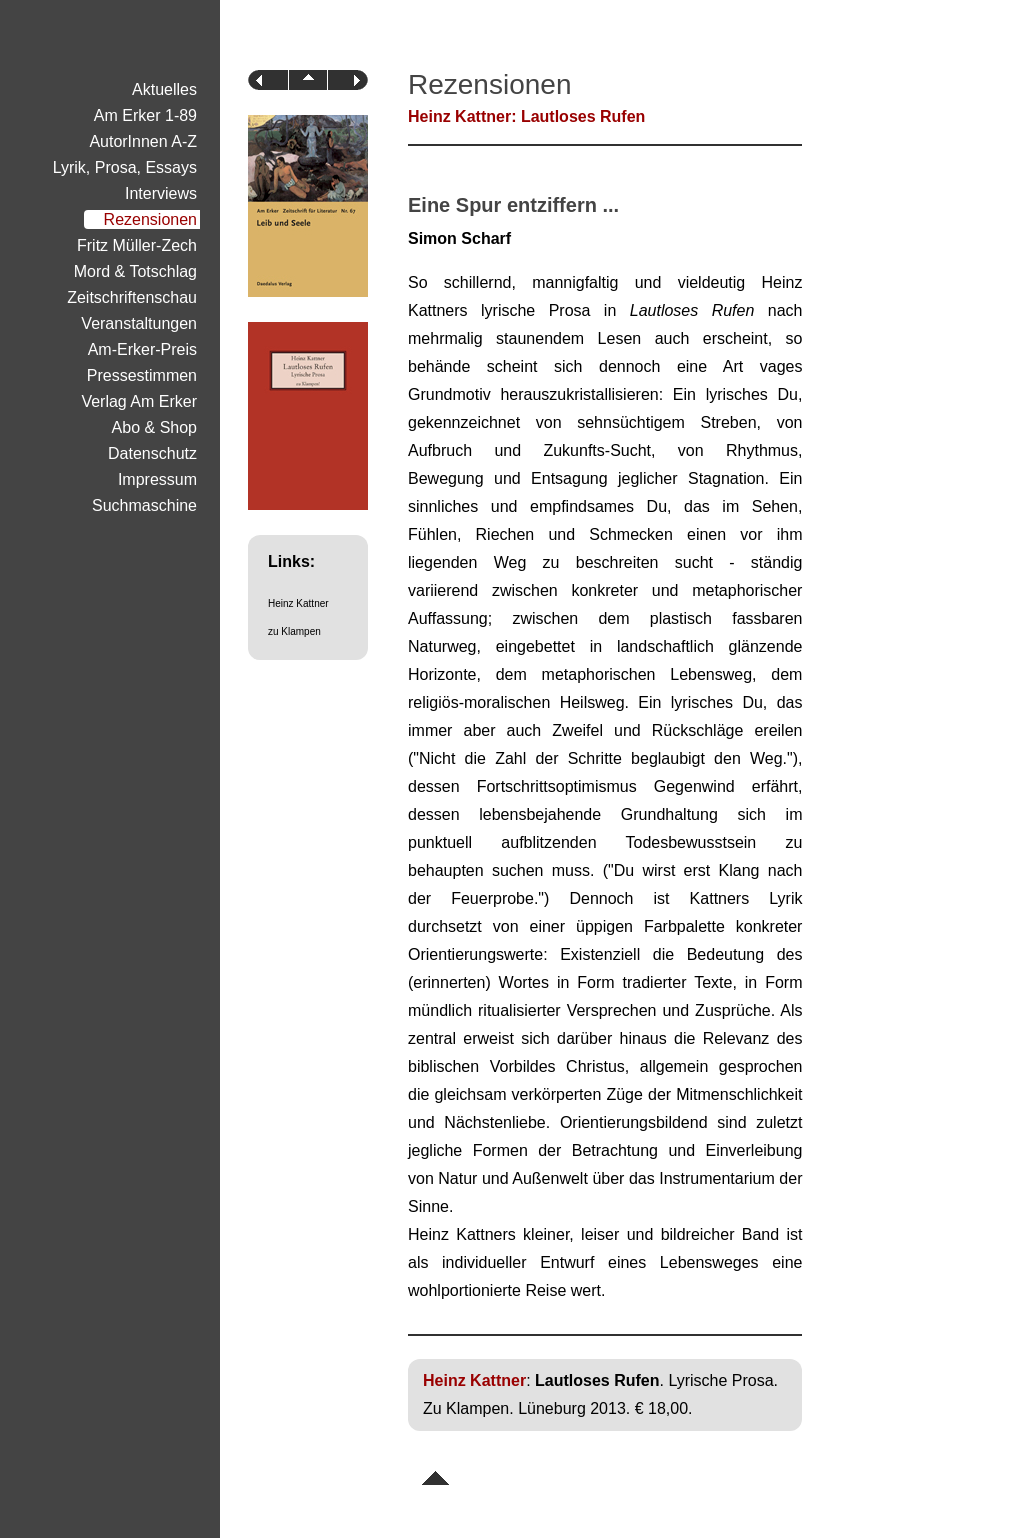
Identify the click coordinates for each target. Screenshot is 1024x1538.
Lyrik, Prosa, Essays (125, 167)
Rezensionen (150, 219)
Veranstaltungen (139, 323)
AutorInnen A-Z (143, 141)
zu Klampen (294, 631)
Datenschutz (152, 453)
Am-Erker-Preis (142, 349)
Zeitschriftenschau (132, 297)
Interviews (161, 193)
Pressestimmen (142, 375)
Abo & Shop (154, 427)
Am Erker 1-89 (145, 115)
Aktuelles (164, 89)
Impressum (157, 479)
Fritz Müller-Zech (137, 245)
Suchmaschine (144, 505)
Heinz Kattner (298, 603)
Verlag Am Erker (139, 401)
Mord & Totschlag (135, 271)
